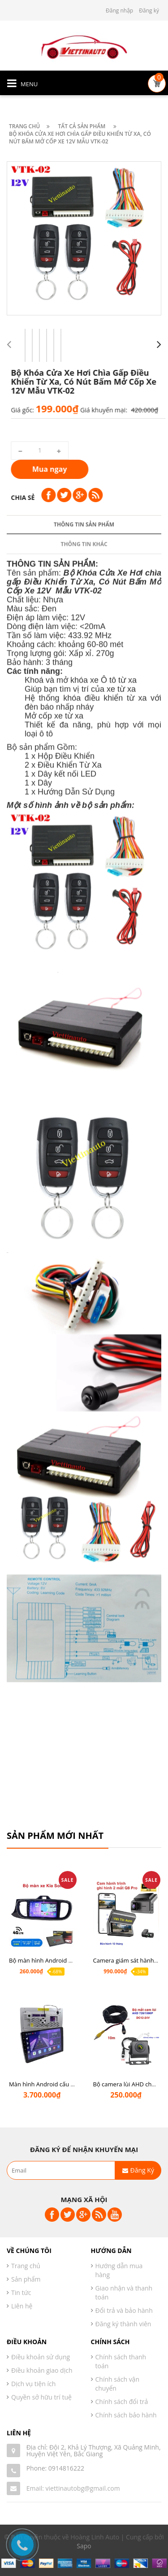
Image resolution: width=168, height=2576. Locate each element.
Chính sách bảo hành (126, 2415)
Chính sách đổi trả (121, 2401)
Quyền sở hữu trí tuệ (41, 2397)
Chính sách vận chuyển (117, 2383)
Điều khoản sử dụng (40, 2357)
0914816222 (66, 2468)
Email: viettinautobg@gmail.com (73, 2488)
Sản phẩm (26, 2279)
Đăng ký (149, 10)
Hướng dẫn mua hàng (119, 2270)
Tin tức (21, 2292)
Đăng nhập (119, 10)
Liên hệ (21, 2306)
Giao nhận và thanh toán (124, 2292)
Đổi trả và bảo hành (124, 2310)
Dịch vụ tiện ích (33, 2383)
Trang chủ (25, 2265)
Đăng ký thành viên (123, 2324)
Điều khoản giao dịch (42, 2370)
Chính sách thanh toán (120, 2361)
